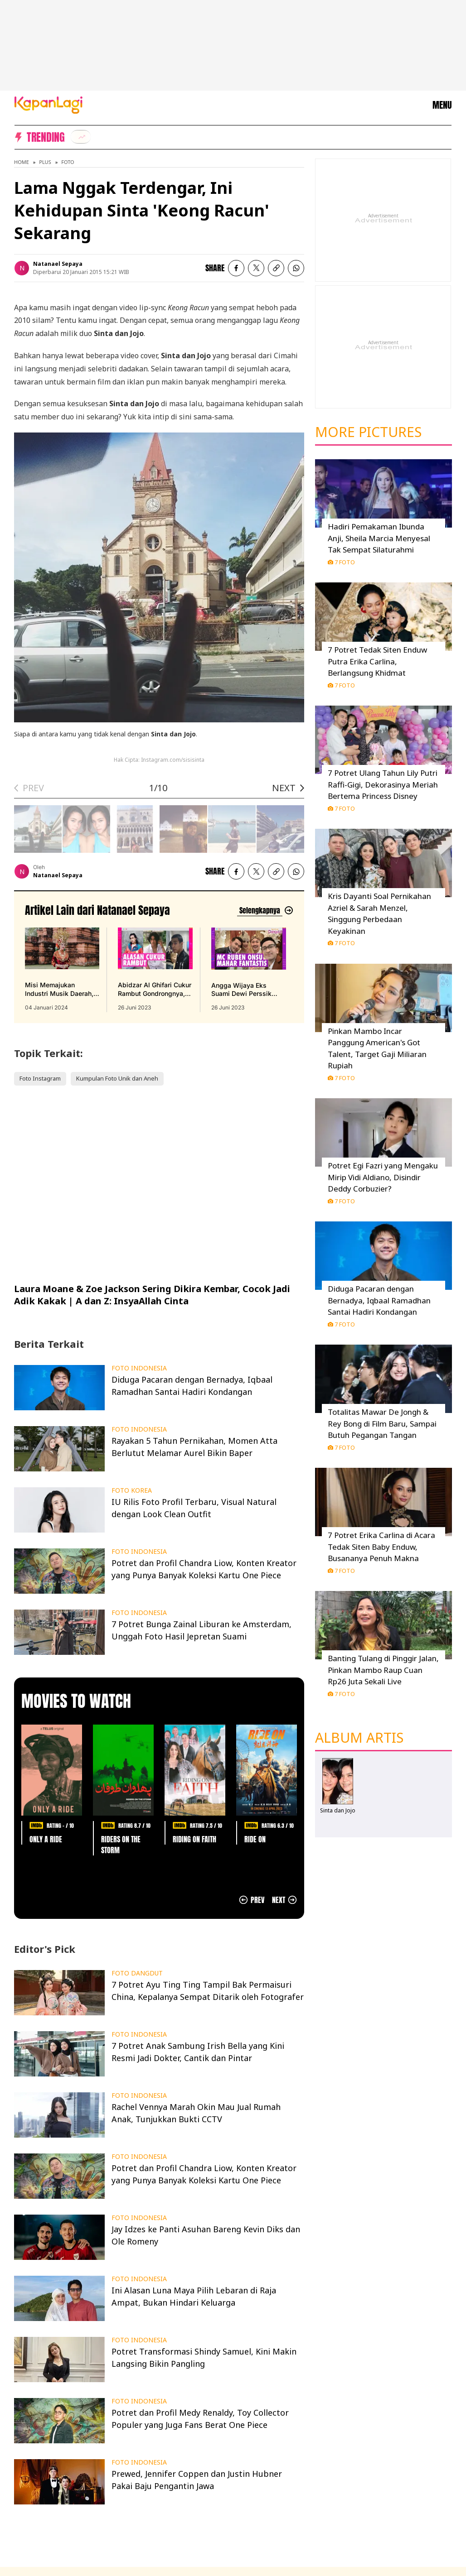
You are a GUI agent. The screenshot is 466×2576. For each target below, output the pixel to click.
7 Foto (341, 562)
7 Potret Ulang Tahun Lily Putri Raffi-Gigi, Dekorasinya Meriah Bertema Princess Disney (383, 784)
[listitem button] (276, 268)
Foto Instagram (40, 1078)
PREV (33, 788)
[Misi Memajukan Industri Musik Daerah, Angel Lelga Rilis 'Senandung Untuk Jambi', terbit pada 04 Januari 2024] (62, 970)
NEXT (284, 788)
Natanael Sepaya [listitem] (58, 264)
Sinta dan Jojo (337, 1810)
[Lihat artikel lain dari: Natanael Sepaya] (265, 910)
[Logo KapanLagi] (49, 104)
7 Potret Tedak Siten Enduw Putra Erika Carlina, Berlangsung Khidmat (377, 661)
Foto (67, 162)
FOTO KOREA (132, 1490)
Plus (45, 162)
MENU (441, 105)
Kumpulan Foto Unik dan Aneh (117, 1078)
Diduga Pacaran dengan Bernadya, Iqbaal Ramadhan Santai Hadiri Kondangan (379, 1300)
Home (21, 162)
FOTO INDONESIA (139, 1368)
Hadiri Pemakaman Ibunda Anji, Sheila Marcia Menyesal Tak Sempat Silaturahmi (379, 538)
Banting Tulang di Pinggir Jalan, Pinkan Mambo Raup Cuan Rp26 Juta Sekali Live (383, 1670)
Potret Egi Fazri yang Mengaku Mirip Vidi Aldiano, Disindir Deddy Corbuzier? (383, 1177)
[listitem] (80, 137)
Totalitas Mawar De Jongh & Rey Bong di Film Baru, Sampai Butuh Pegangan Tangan (382, 1423)
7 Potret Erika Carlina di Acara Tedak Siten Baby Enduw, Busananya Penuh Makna (381, 1546)
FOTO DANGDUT (137, 1973)
